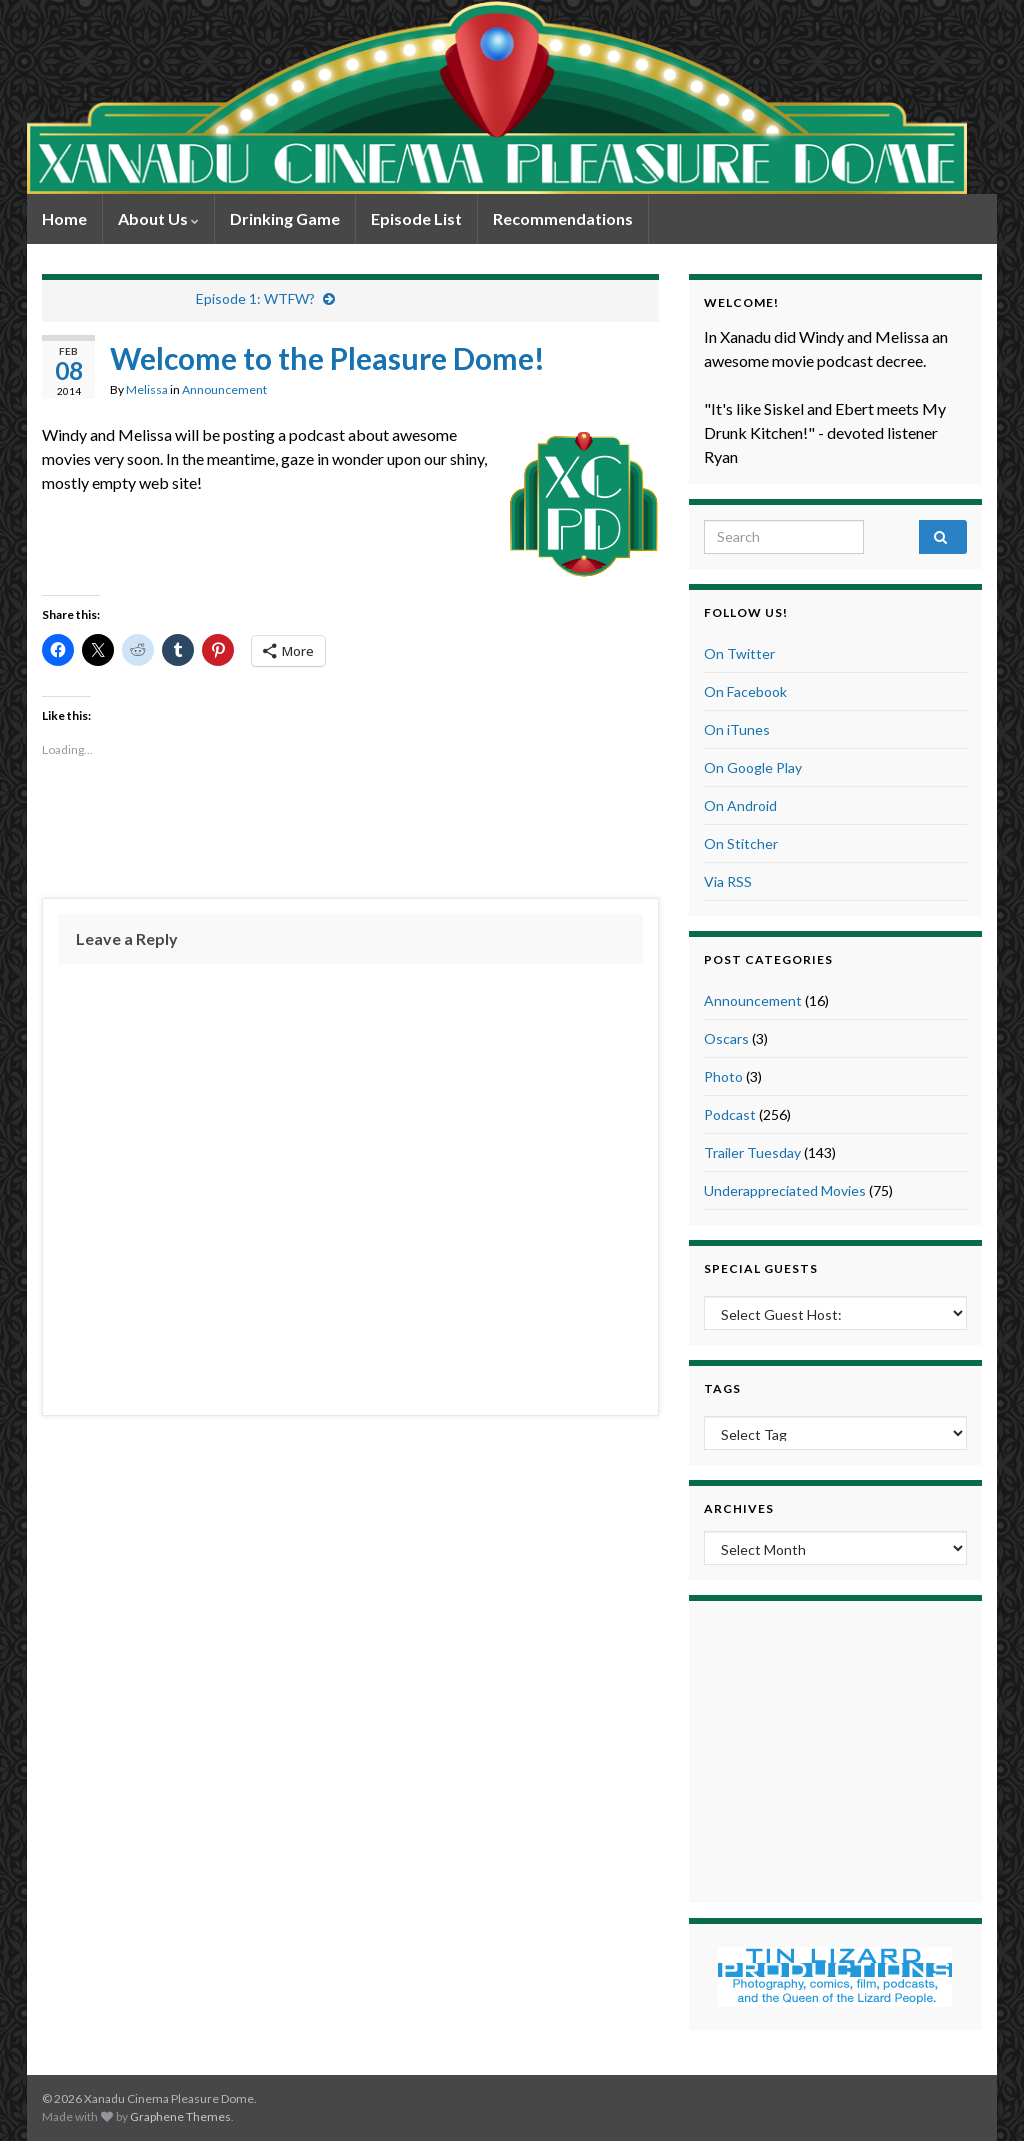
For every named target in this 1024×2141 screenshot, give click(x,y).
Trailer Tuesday (752, 1152)
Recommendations (563, 218)
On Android (740, 805)
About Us (158, 218)
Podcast (730, 1114)
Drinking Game (285, 218)
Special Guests (761, 1268)
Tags (722, 1388)
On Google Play (753, 767)
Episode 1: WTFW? (255, 298)
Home (64, 218)
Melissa (147, 389)
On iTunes (737, 729)
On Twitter (739, 653)
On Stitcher (741, 843)
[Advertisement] (350, 829)
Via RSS (728, 881)
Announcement (224, 389)
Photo (723, 1076)
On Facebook (745, 691)
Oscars (726, 1038)
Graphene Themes (180, 2116)
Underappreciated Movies (785, 1190)
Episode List (416, 218)
